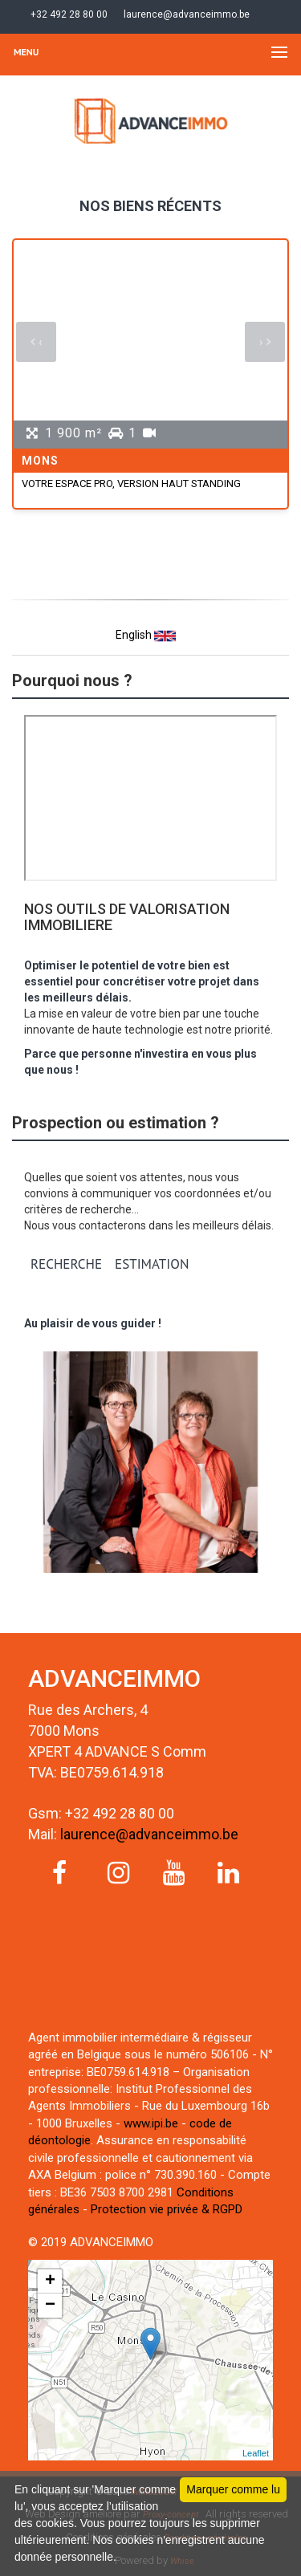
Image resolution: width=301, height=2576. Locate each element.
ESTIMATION (152, 1264)
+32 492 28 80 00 (68, 14)
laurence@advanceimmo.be (185, 14)
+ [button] (50, 2281)
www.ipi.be (151, 2123)
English (146, 636)
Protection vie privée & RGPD (166, 2209)
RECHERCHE (66, 1264)
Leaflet (255, 2453)
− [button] (50, 2306)
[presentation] (36, 342)
